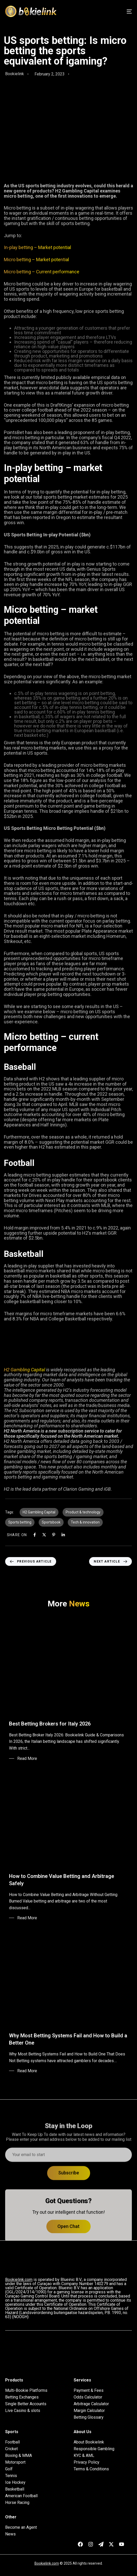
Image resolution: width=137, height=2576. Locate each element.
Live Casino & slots (22, 2411)
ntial (65, 259)
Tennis (11, 2476)
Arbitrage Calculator (91, 2404)
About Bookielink (89, 2442)
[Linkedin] (63, 1535)
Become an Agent (21, 2527)
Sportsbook (51, 1522)
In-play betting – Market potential (37, 247)
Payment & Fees (89, 2390)
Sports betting (19, 1522)
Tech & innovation (85, 1522)
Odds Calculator (88, 2397)
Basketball (14, 2489)
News (10, 2534)
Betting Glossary (89, 2417)
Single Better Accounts (25, 2404)
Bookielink (14, 73)
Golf (9, 2469)
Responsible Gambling (94, 2449)
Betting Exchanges (22, 2397)
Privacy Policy (86, 2462)
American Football (21, 2496)
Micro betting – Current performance (41, 271)
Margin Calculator (89, 2411)
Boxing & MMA (18, 2456)
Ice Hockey (15, 2482)
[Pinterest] (54, 1535)
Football (12, 2442)
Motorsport (15, 2462)
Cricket (11, 2449)
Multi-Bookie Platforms (26, 2390)
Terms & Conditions (91, 2469)
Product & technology (83, 1512)
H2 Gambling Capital (24, 1369)
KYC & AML (84, 2456)
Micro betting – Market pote (32, 259)
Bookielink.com (47, 2563)
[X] (44, 1535)
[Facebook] (35, 1535)
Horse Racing (17, 2503)
